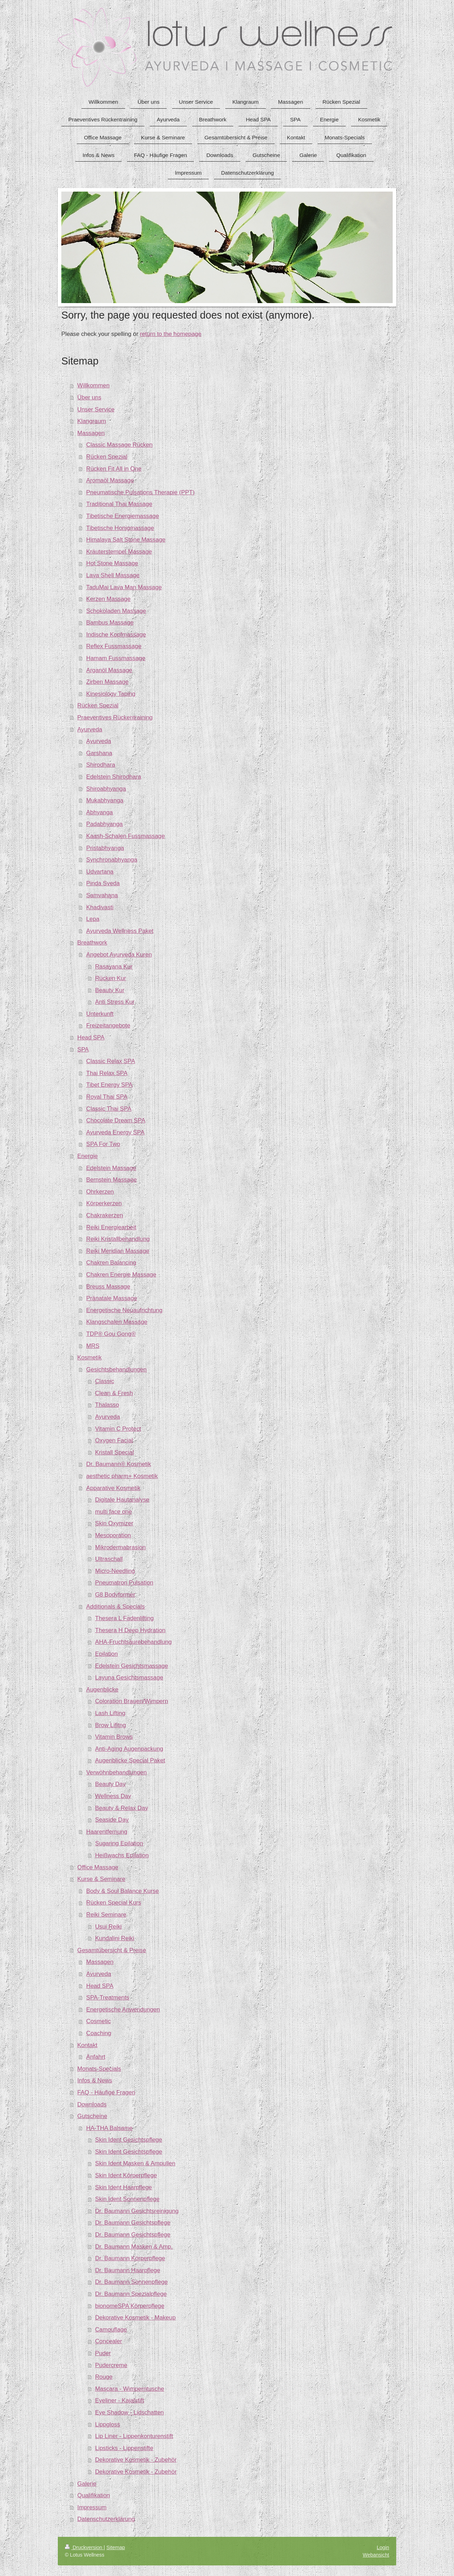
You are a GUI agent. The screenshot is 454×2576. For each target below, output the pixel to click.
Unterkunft (100, 1014)
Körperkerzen (104, 1203)
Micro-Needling (115, 1571)
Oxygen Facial (114, 1440)
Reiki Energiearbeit (111, 1227)
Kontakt (87, 2045)
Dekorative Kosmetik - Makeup (135, 2317)
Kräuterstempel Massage (119, 551)
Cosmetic (98, 2021)
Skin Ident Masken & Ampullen (135, 2163)
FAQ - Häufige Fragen (106, 2092)
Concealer (108, 2341)
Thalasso (107, 1404)
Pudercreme (111, 2365)
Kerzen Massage (108, 599)
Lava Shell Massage (113, 575)
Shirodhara (100, 764)
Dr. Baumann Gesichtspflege (133, 2222)
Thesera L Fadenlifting (124, 1618)
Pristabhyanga (105, 848)
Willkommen (93, 385)
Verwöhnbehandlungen (116, 1772)
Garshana (99, 753)
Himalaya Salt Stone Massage (126, 539)
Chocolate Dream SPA (116, 1120)
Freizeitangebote (108, 1025)
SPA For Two (103, 1144)
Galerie (86, 2483)
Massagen (90, 433)
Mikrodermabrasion (120, 1547)
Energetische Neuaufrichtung (124, 1310)
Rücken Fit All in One (114, 468)
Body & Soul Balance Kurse (122, 1891)
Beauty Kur (109, 990)
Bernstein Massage (111, 1179)
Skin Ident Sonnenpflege (127, 2199)
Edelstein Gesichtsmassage (131, 1666)
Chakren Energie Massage (121, 1274)
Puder (103, 2353)
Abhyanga (99, 812)
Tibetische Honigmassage (120, 528)
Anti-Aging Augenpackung (129, 1748)
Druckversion (84, 2547)
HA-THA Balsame (109, 2128)
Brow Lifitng (110, 1725)
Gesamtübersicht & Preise (111, 1950)
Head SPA (90, 1037)
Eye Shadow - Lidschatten (129, 2412)
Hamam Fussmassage (116, 658)
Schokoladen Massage (116, 611)
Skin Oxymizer (114, 1523)
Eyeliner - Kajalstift (119, 2400)
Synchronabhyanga (111, 859)
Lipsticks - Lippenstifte (124, 2448)
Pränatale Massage (111, 1298)
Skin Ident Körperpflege (126, 2175)
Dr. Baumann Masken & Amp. (134, 2246)
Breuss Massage (108, 1286)
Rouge (103, 2376)
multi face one (113, 1511)
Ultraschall (109, 1559)
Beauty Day (110, 1784)
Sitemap (115, 2547)
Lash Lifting (110, 1713)
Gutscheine (92, 2116)
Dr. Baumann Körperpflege (130, 2258)
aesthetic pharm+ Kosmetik (122, 1476)
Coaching (98, 2033)
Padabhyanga (104, 824)
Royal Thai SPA (107, 1096)
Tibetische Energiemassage (122, 516)
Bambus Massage (110, 622)
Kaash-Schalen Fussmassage (125, 836)
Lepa (92, 919)
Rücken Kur (110, 978)
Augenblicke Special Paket (130, 1760)
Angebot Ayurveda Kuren (119, 954)
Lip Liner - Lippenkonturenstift (134, 2436)
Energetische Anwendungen (123, 2009)
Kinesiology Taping (111, 693)
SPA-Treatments (107, 1997)
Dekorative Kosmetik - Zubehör (136, 2459)
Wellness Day (113, 1796)
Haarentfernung (107, 1831)
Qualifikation (93, 2495)
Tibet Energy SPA (109, 1084)
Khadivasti (100, 907)
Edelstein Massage (111, 1168)
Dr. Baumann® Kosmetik (118, 1464)
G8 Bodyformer (115, 1594)
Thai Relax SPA (107, 1073)
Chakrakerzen (104, 1215)
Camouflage (111, 2329)
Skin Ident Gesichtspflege (128, 2139)
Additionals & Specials (115, 1606)
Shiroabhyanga (106, 788)
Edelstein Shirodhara (113, 776)
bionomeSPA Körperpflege (130, 2306)
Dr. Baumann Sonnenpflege (131, 2282)
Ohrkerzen (100, 1191)
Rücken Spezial (107, 456)
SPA (82, 1049)
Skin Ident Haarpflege (123, 2187)
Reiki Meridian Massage (117, 1251)
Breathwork (92, 942)
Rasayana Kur (114, 966)
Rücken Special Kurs (113, 1902)
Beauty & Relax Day (121, 1808)
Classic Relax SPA (110, 1061)
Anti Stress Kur (115, 1002)
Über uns (89, 397)
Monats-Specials (99, 2068)
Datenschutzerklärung (106, 2519)
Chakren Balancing (111, 1262)
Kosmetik (89, 1357)
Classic (104, 1381)
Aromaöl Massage (110, 480)
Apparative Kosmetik (113, 1488)
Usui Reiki (108, 1926)
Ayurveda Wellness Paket (120, 931)
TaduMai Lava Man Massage (124, 587)
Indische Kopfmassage (116, 634)
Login (383, 2547)
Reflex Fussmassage (114, 646)
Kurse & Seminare (101, 1879)
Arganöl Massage (109, 670)
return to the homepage (170, 334)
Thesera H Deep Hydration (130, 1630)
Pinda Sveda (103, 883)
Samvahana (102, 895)
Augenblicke (102, 1689)
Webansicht (376, 2555)
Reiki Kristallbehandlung (118, 1239)
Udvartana (100, 871)
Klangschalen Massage (117, 1322)
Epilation (106, 1654)
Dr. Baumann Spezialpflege (131, 2294)
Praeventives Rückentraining (115, 717)
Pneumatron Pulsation (124, 1582)
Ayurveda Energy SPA (115, 1132)
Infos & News (94, 2080)
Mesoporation (113, 1535)
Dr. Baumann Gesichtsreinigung (137, 2211)
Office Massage (97, 1867)
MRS (92, 1346)
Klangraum (91, 421)
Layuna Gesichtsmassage (129, 1677)
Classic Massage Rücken (119, 444)
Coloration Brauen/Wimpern (131, 1701)
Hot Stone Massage (112, 563)
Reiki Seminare (106, 1914)
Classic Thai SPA (108, 1108)
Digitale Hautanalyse (122, 1499)
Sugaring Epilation (119, 1843)
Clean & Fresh (114, 1393)
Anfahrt (95, 2056)
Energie (87, 1156)
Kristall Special (114, 1452)
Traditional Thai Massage (119, 504)
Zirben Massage (107, 681)
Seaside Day (112, 1819)
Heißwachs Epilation (122, 1855)
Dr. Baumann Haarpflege (127, 2270)
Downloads (91, 2104)
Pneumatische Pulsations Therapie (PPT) (140, 492)
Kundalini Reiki (114, 1938)
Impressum (91, 2507)
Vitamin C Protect (118, 1428)
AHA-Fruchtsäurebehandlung (133, 1642)
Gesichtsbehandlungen (116, 1369)
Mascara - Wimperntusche (129, 2388)
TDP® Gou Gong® (111, 1334)
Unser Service (95, 409)
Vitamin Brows (114, 1736)
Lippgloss (107, 2424)
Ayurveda (89, 729)
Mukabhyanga (104, 800)
